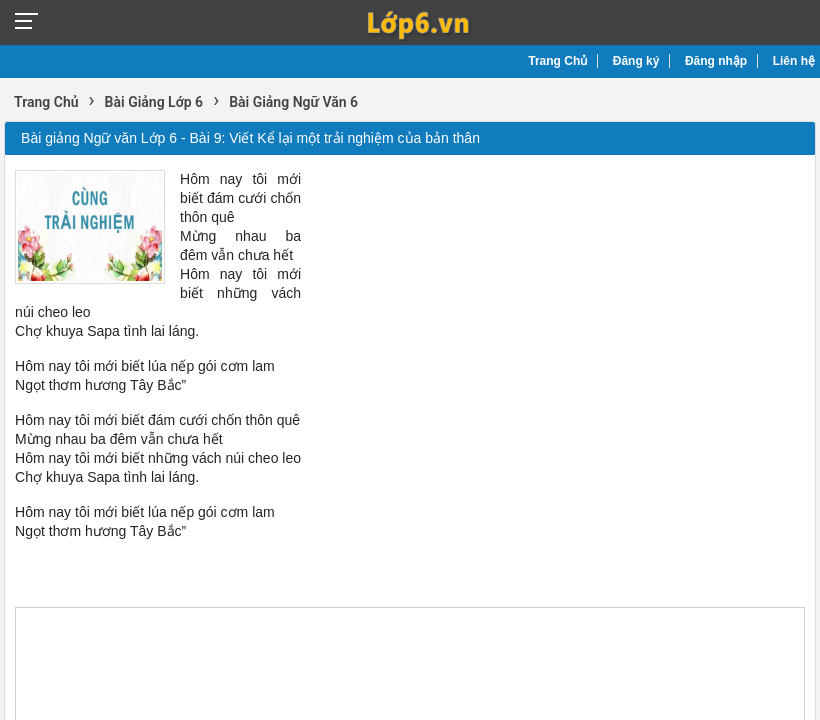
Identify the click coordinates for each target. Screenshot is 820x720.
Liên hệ (794, 61)
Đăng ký (636, 61)
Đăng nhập (716, 61)
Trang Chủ (557, 61)
